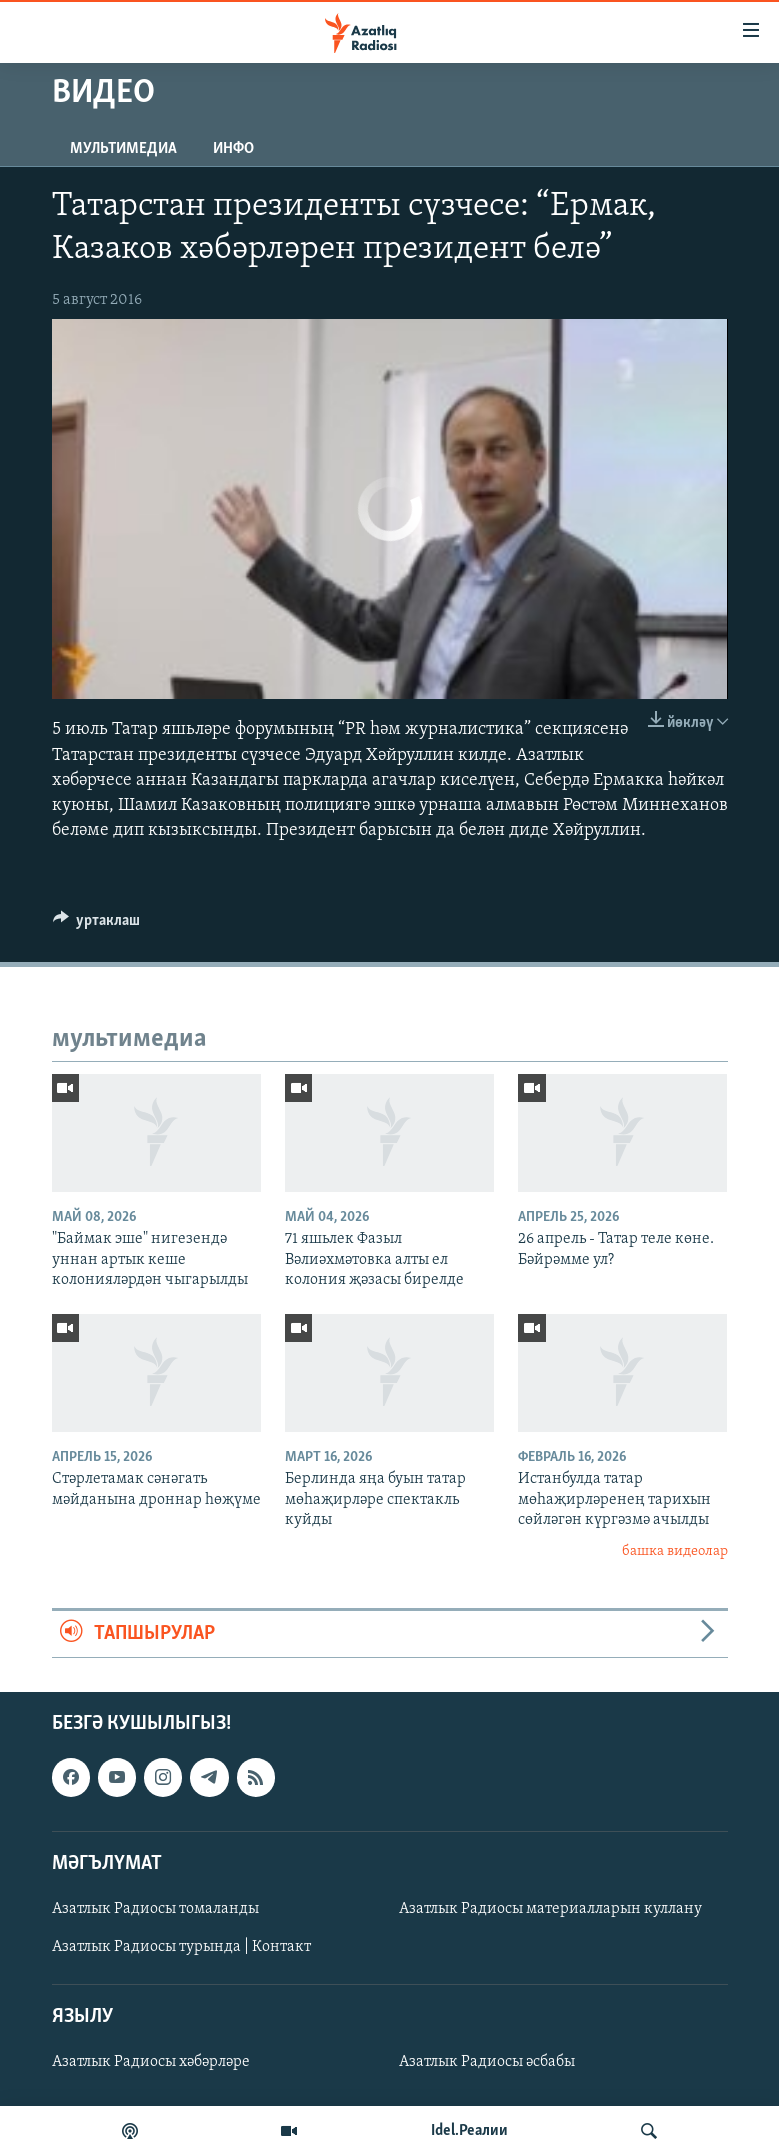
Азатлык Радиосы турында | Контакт (181, 1947)
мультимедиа (123, 149)
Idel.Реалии (469, 2131)
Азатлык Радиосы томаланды (155, 1909)
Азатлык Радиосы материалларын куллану (550, 1909)
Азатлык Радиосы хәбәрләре (151, 2063)
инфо (233, 149)
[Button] (97, 925)
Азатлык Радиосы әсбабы (487, 2063)
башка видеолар (675, 1551)
